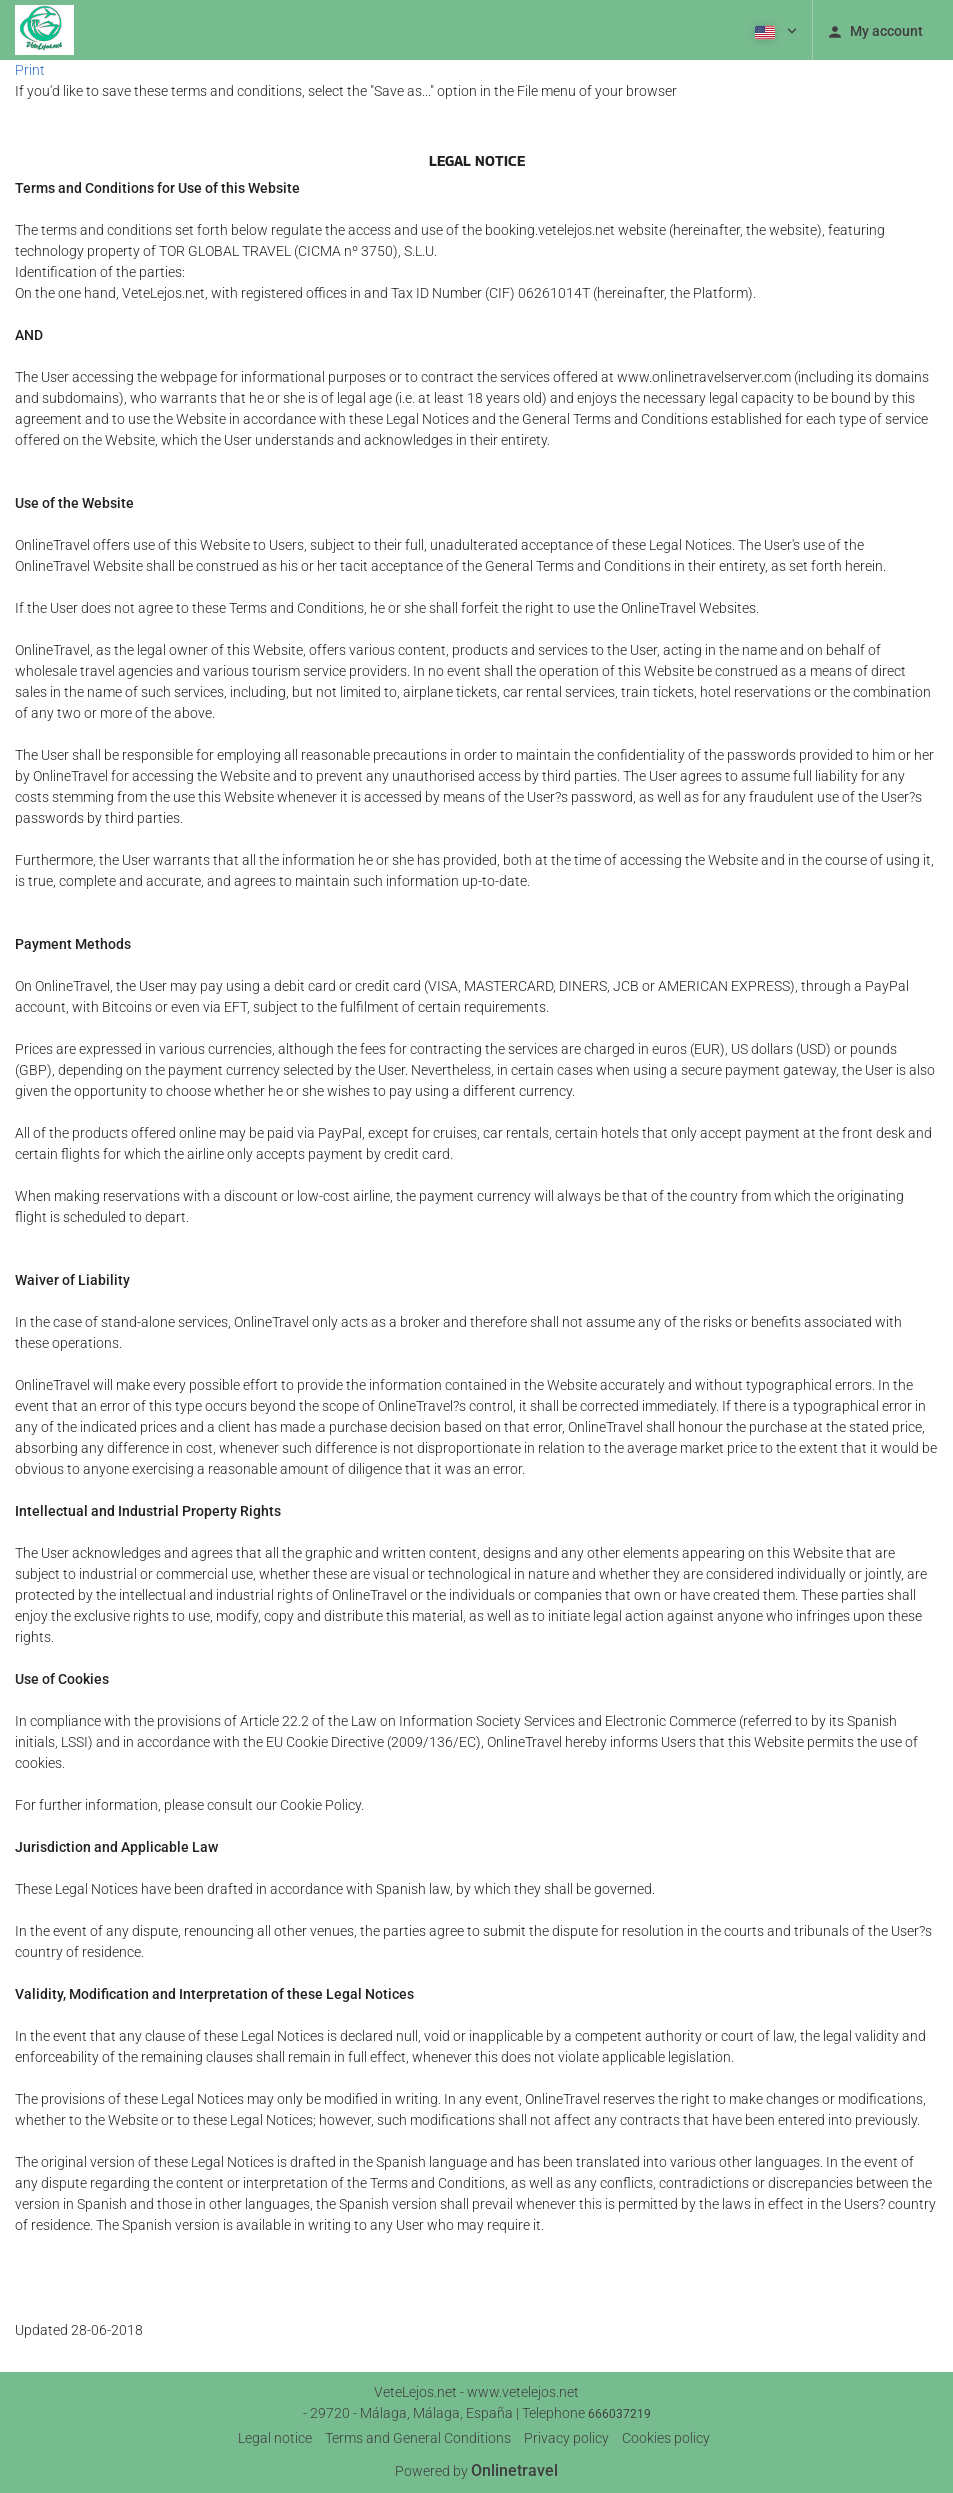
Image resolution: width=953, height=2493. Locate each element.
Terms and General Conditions (418, 2438)
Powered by (476, 2471)
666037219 (619, 2414)
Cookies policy (666, 2438)
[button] (774, 30)
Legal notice (275, 2438)
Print (30, 70)
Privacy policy (566, 2438)
